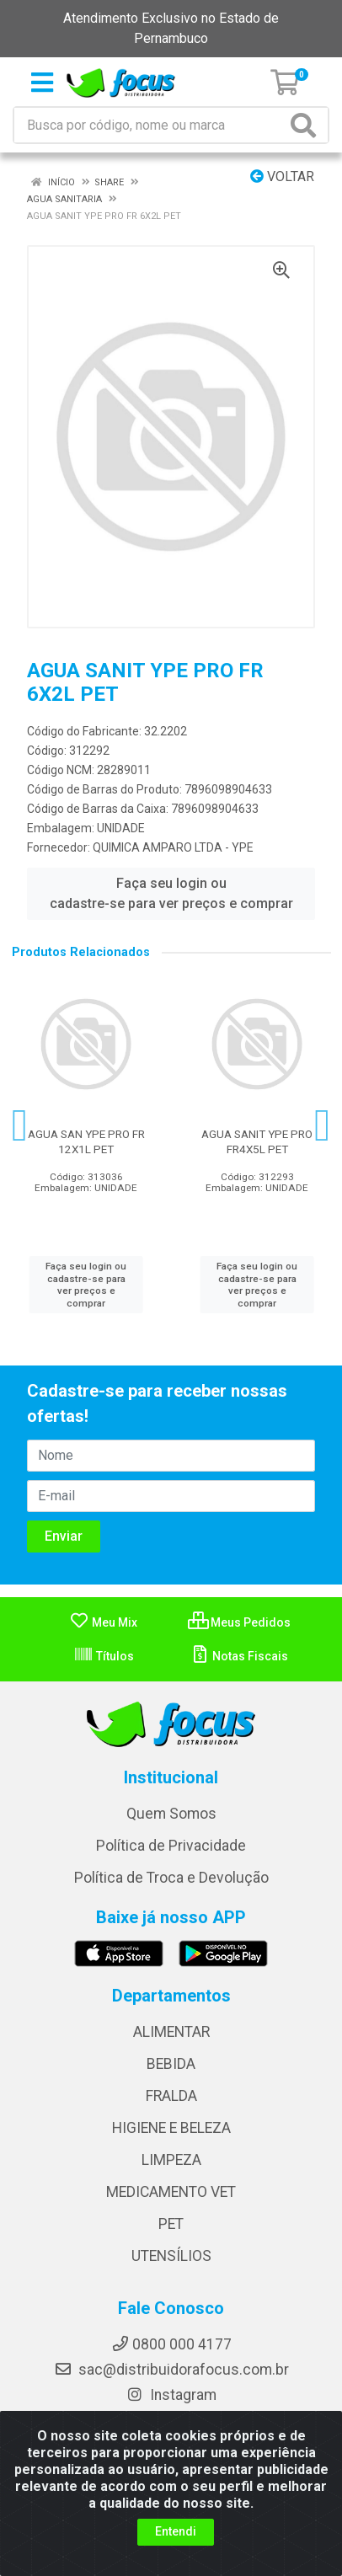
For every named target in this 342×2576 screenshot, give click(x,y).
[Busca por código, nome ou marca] (150, 125)
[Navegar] (20, 1125)
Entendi (175, 2531)
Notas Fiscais (239, 1656)
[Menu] (42, 82)
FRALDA (171, 2095)
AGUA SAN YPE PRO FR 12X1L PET (86, 1141)
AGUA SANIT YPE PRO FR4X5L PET (257, 1141)
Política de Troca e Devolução (171, 1877)
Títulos (103, 1656)
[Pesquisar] (307, 125)
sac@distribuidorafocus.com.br (171, 2369)
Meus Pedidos (239, 1622)
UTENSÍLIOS (171, 2255)
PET (171, 2223)
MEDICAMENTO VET (171, 2191)
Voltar (282, 176)
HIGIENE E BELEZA (171, 2127)
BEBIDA (171, 2063)
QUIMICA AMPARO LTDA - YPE (173, 847)
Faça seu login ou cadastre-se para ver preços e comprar (171, 893)
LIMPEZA (171, 2159)
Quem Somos (171, 1813)
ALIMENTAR (171, 2031)
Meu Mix (103, 1622)
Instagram (171, 2394)
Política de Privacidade (171, 1845)
